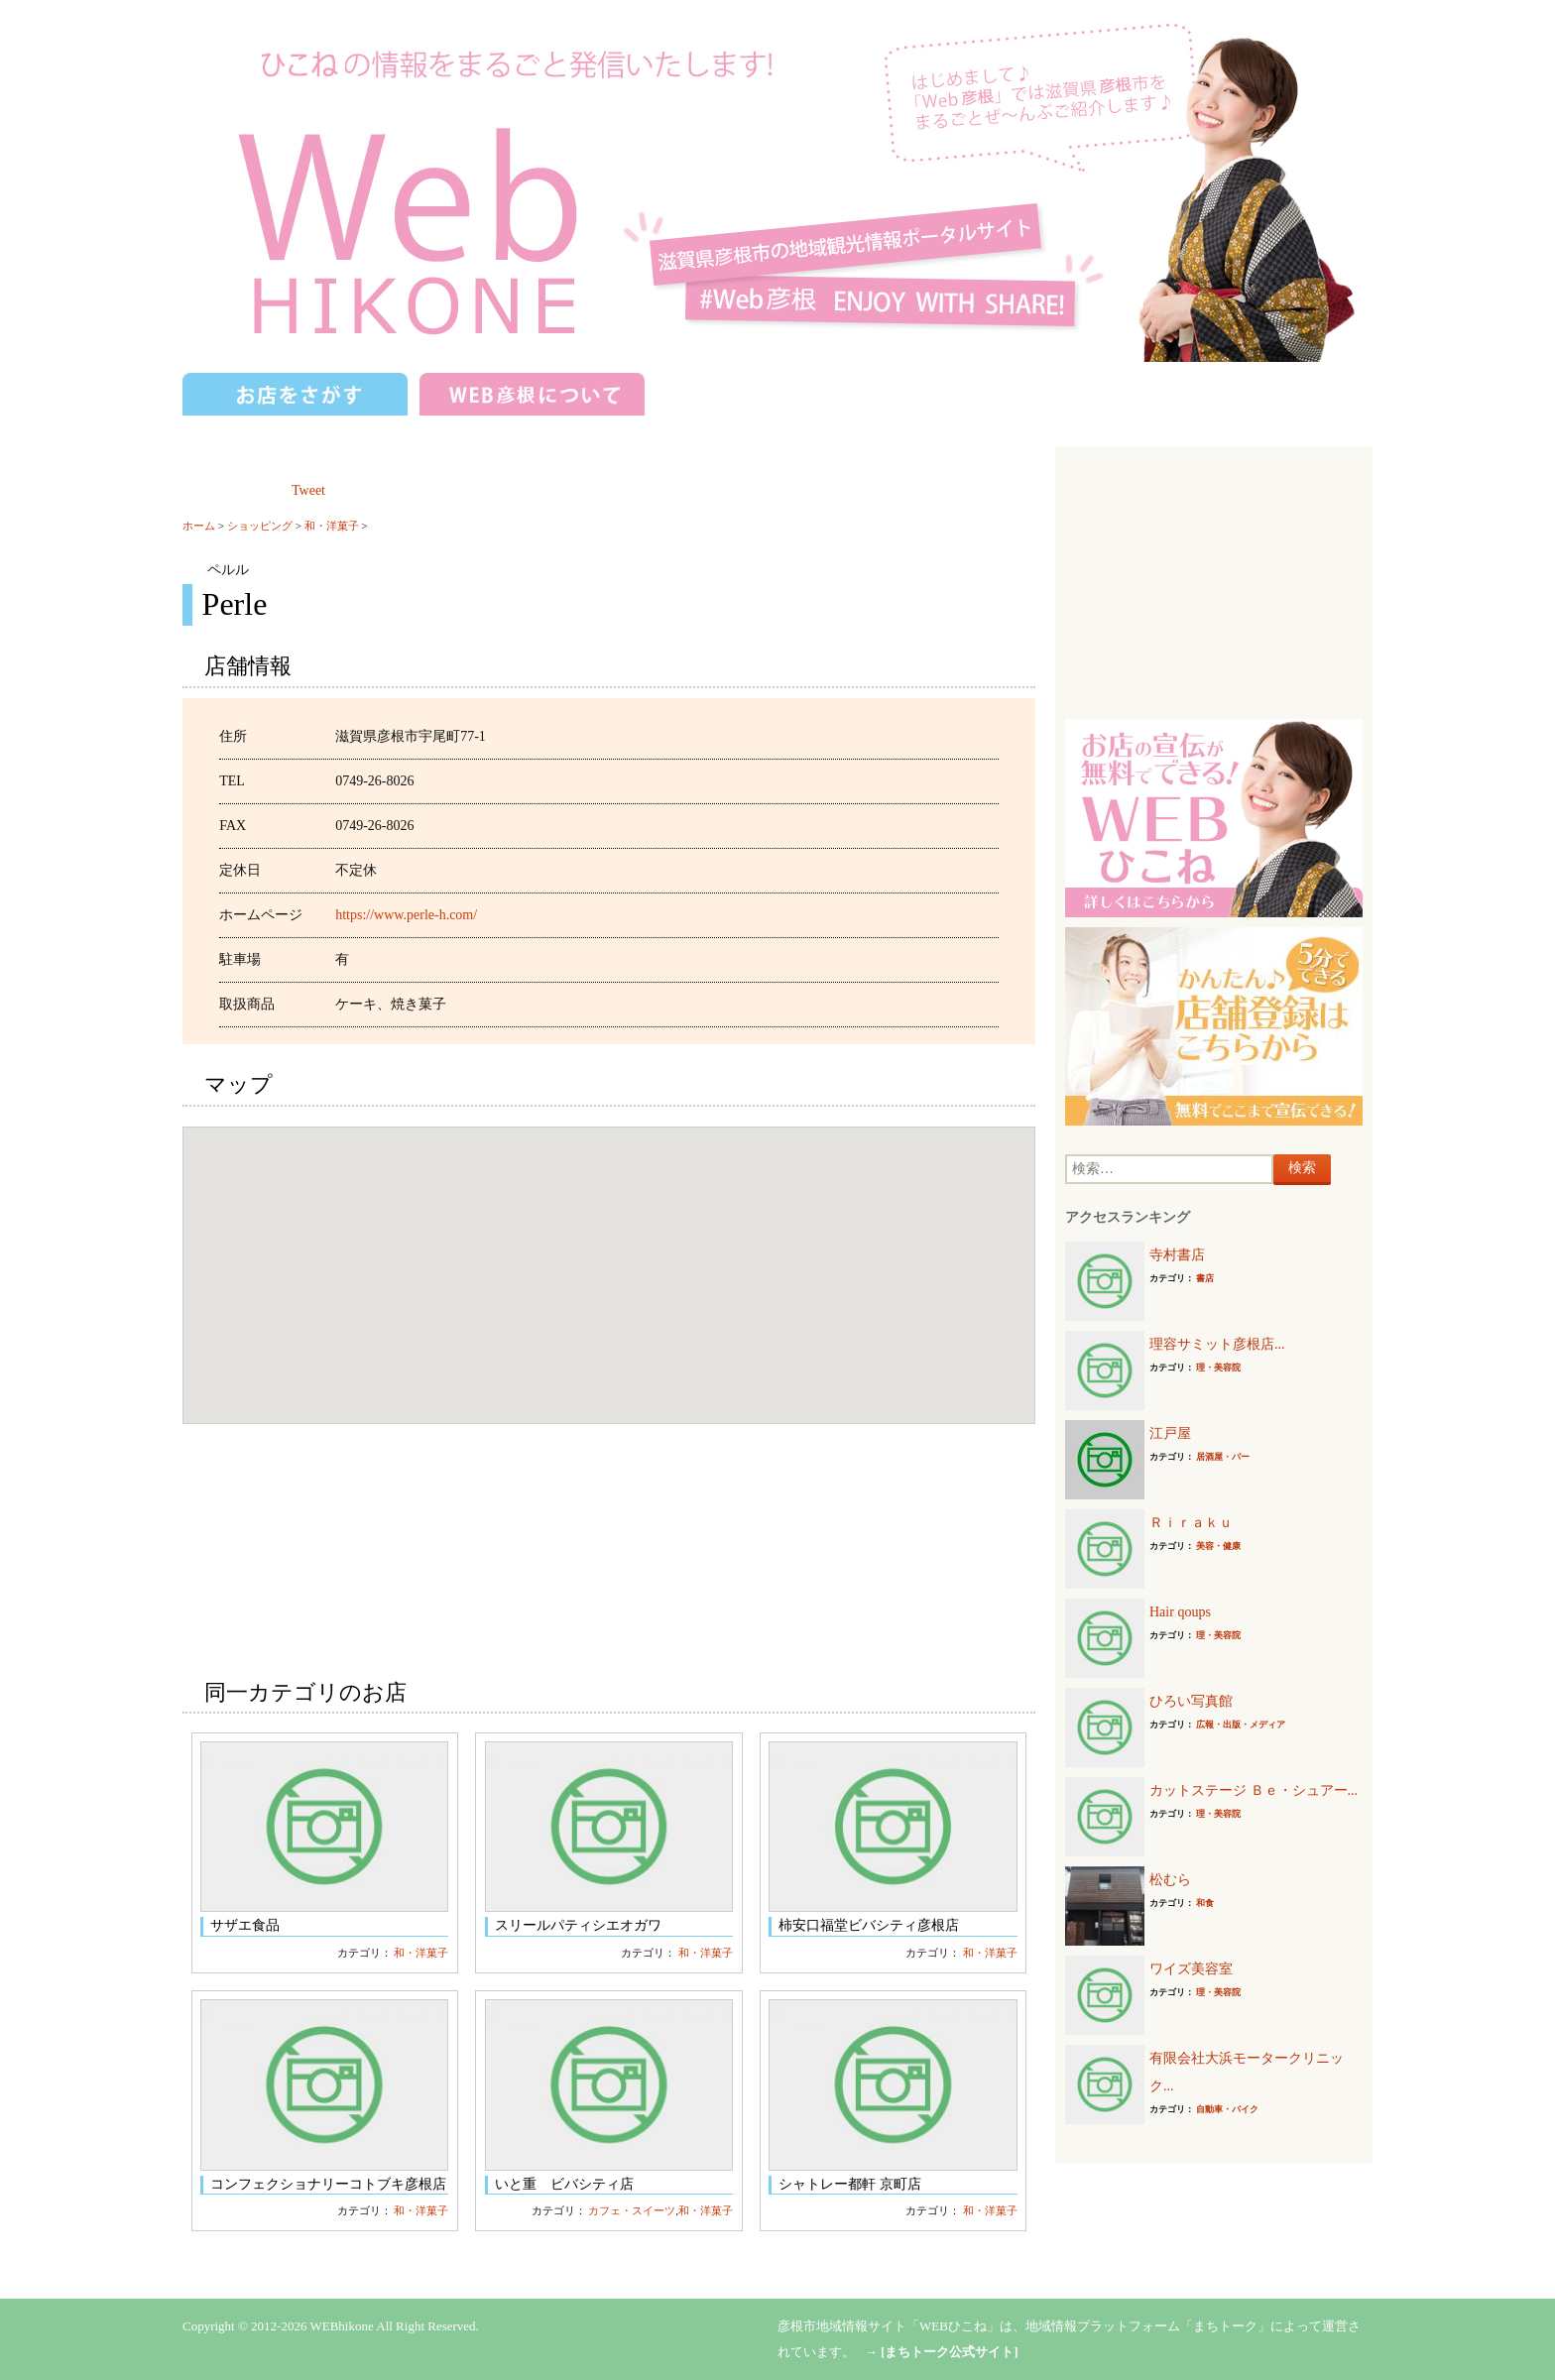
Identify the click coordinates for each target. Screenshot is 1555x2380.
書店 (1205, 1278)
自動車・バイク (1227, 2109)
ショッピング (260, 526)
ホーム (198, 526)
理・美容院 (1218, 1367)
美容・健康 (1218, 1546)
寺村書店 (1177, 1255)
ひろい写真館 (1191, 1701)
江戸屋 (1170, 1433)
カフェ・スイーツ (631, 2210)
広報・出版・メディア (1240, 1724)
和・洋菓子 (331, 526)
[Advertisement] (1214, 580)
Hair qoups (1180, 1612)
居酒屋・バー (1223, 1457)
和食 (1205, 1903)
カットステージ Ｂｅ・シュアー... (1253, 1790)
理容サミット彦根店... (1217, 1344)
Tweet (308, 490)
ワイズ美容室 (1191, 1969)
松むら (1170, 1879)
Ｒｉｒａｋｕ (1191, 1522)
